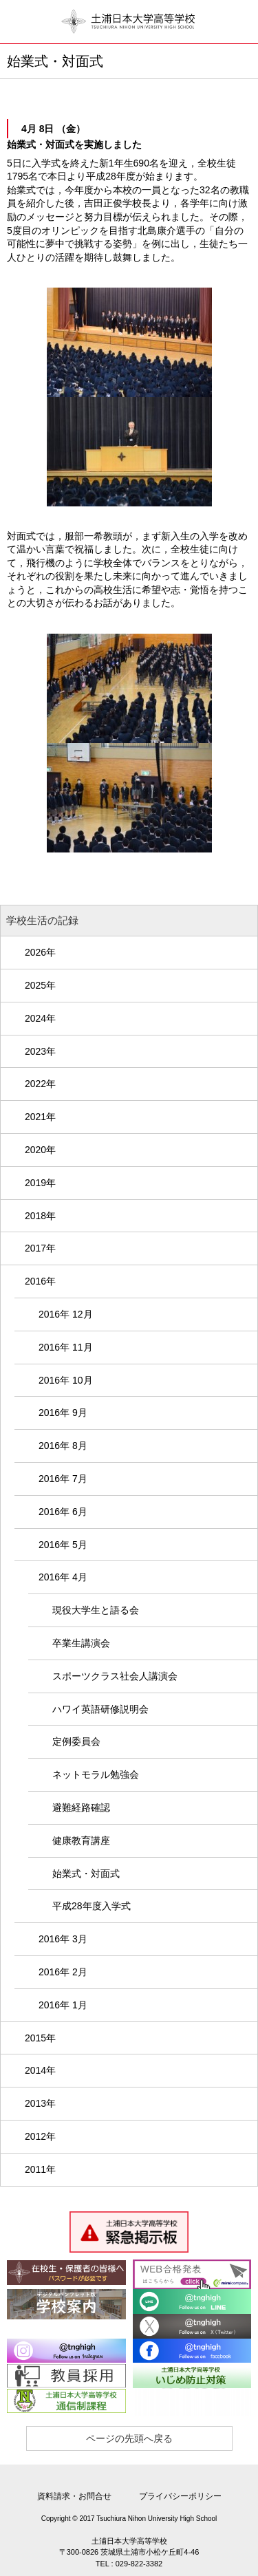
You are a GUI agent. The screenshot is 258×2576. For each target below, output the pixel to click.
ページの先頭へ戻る (129, 2438)
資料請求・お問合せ (74, 2496)
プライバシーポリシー (180, 2496)
